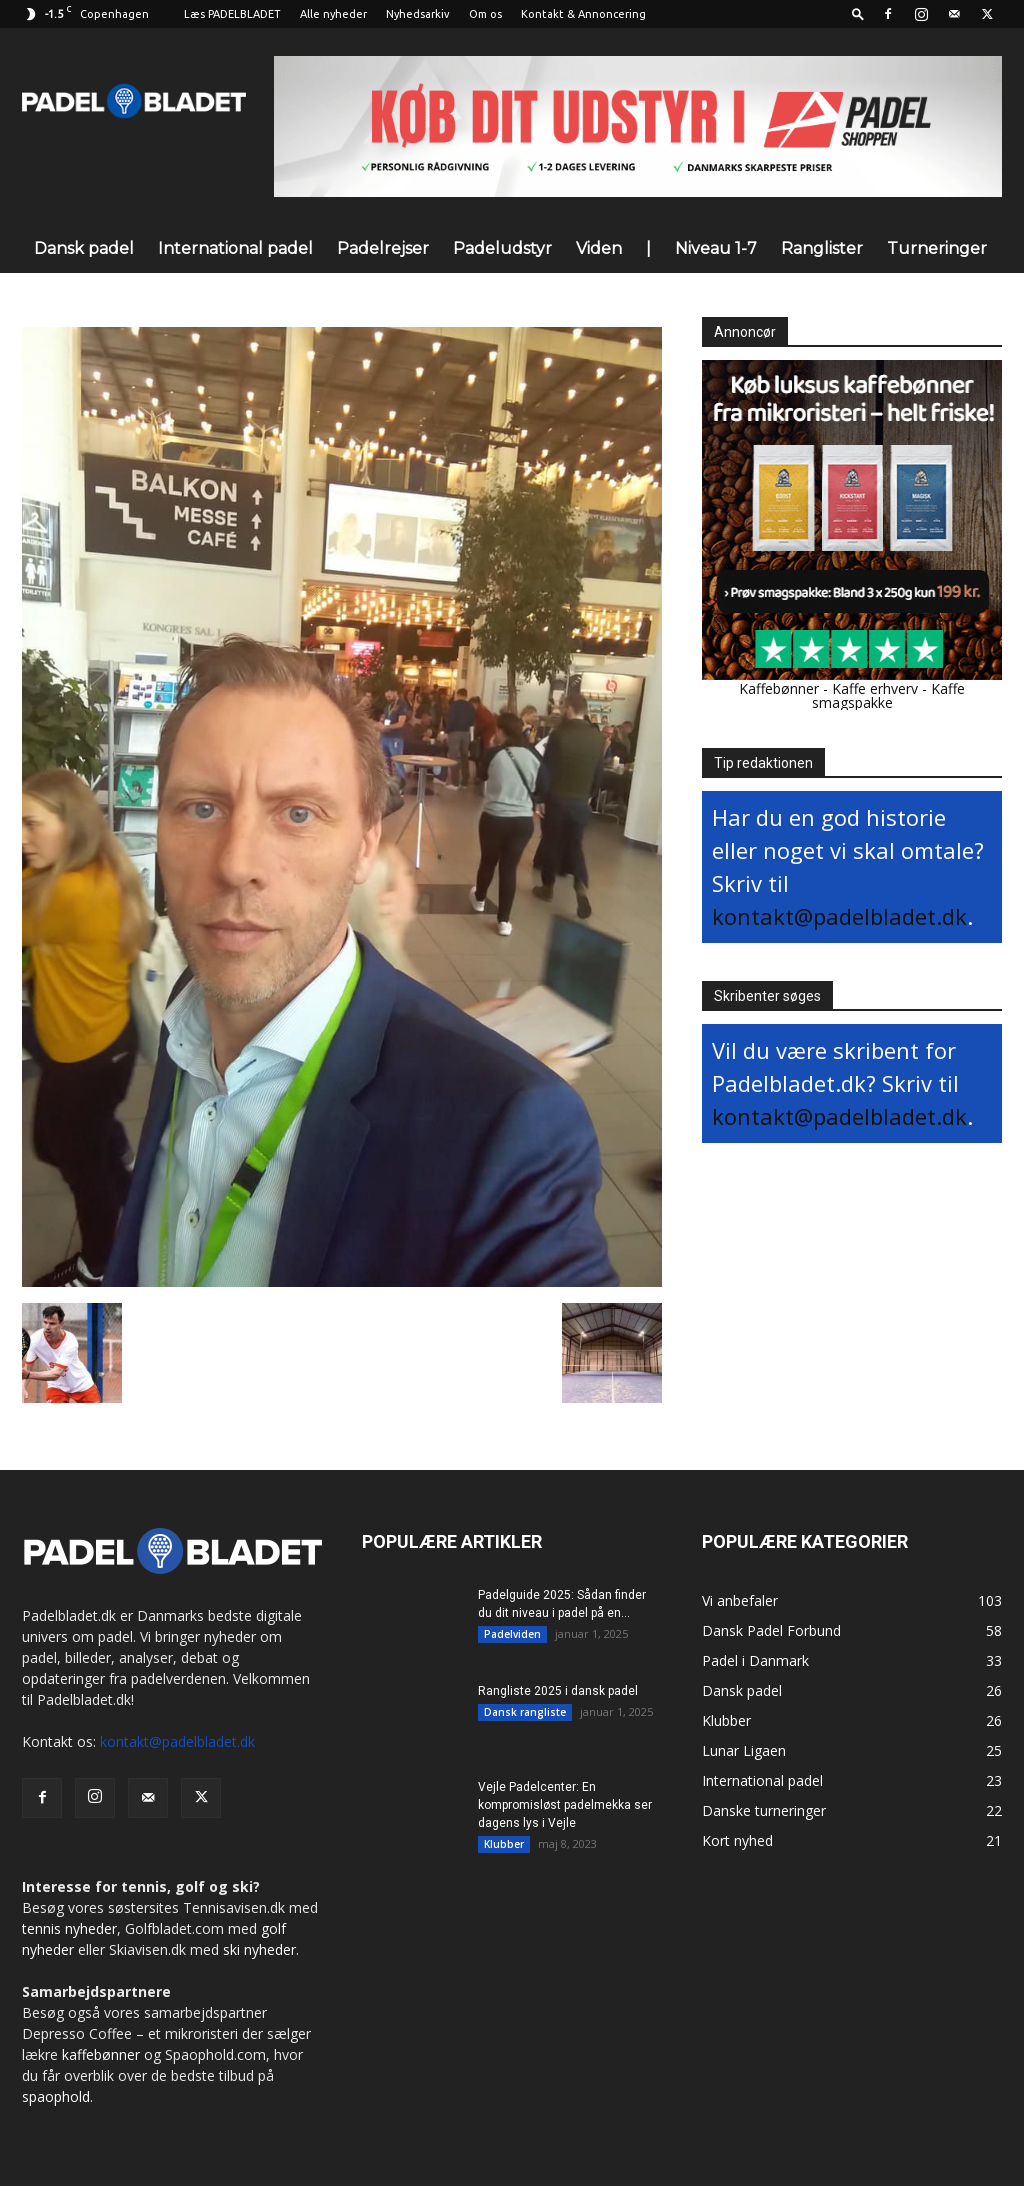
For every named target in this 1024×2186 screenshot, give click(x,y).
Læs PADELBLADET (232, 14)
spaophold (56, 2096)
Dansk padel (84, 248)
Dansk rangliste (525, 1712)
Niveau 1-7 (716, 248)
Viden (599, 248)
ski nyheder (259, 1949)
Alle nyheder (333, 14)
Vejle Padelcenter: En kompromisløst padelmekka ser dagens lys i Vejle (565, 1805)
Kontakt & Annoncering (583, 14)
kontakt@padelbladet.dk (839, 916)
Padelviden (512, 1634)
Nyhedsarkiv (418, 14)
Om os (485, 14)
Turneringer (937, 248)
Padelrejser (383, 248)
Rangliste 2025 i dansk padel (558, 1691)
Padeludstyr (502, 248)
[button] (858, 13)
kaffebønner (101, 2054)
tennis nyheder (69, 1928)
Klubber (504, 1844)
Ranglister (822, 248)
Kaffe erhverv (875, 688)
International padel (235, 248)
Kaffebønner (779, 688)
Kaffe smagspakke (889, 695)
